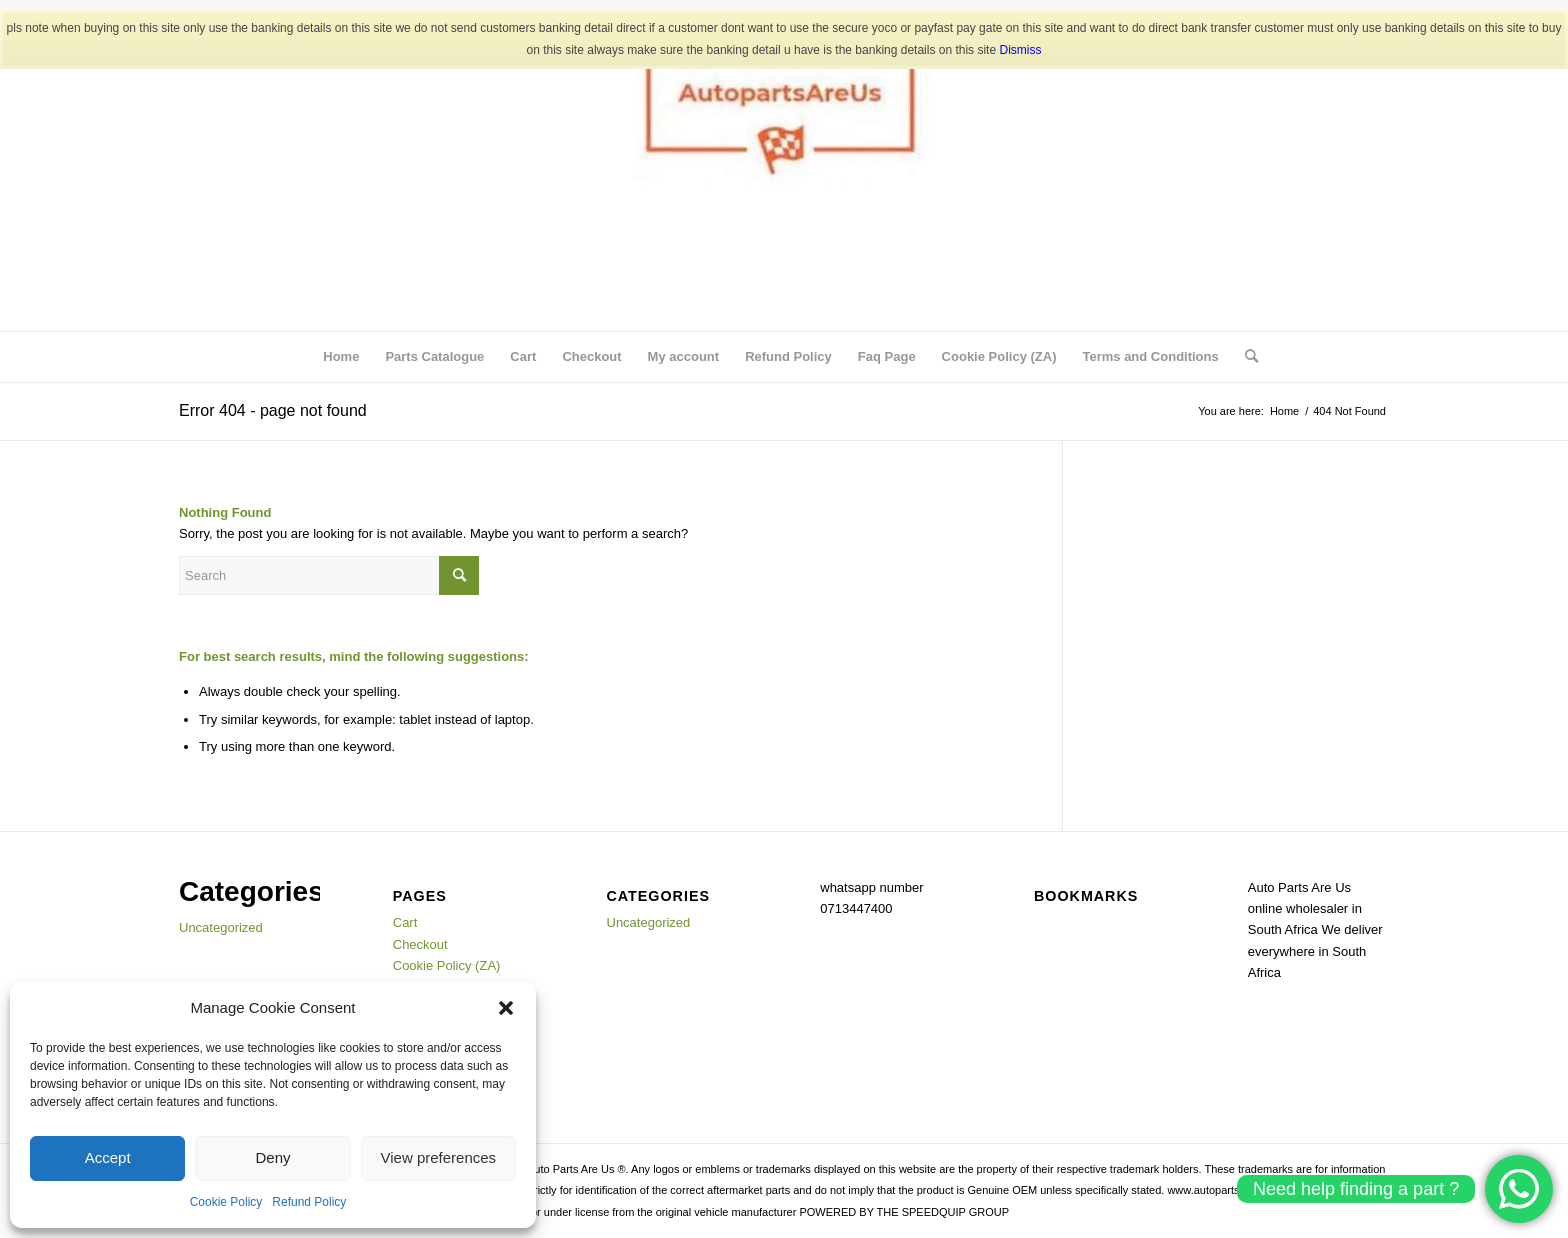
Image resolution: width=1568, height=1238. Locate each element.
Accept (108, 1157)
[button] (506, 1008)
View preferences (439, 1157)
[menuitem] (1245, 357)
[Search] (1245, 357)
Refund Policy (309, 1202)
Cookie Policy (226, 1202)
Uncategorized (221, 927)
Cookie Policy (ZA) (999, 356)
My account (684, 356)
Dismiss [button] (1020, 50)
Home (341, 356)
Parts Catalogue (434, 356)
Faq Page (887, 356)
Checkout (591, 356)
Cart (523, 356)
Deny (272, 1157)
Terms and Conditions (1150, 356)
